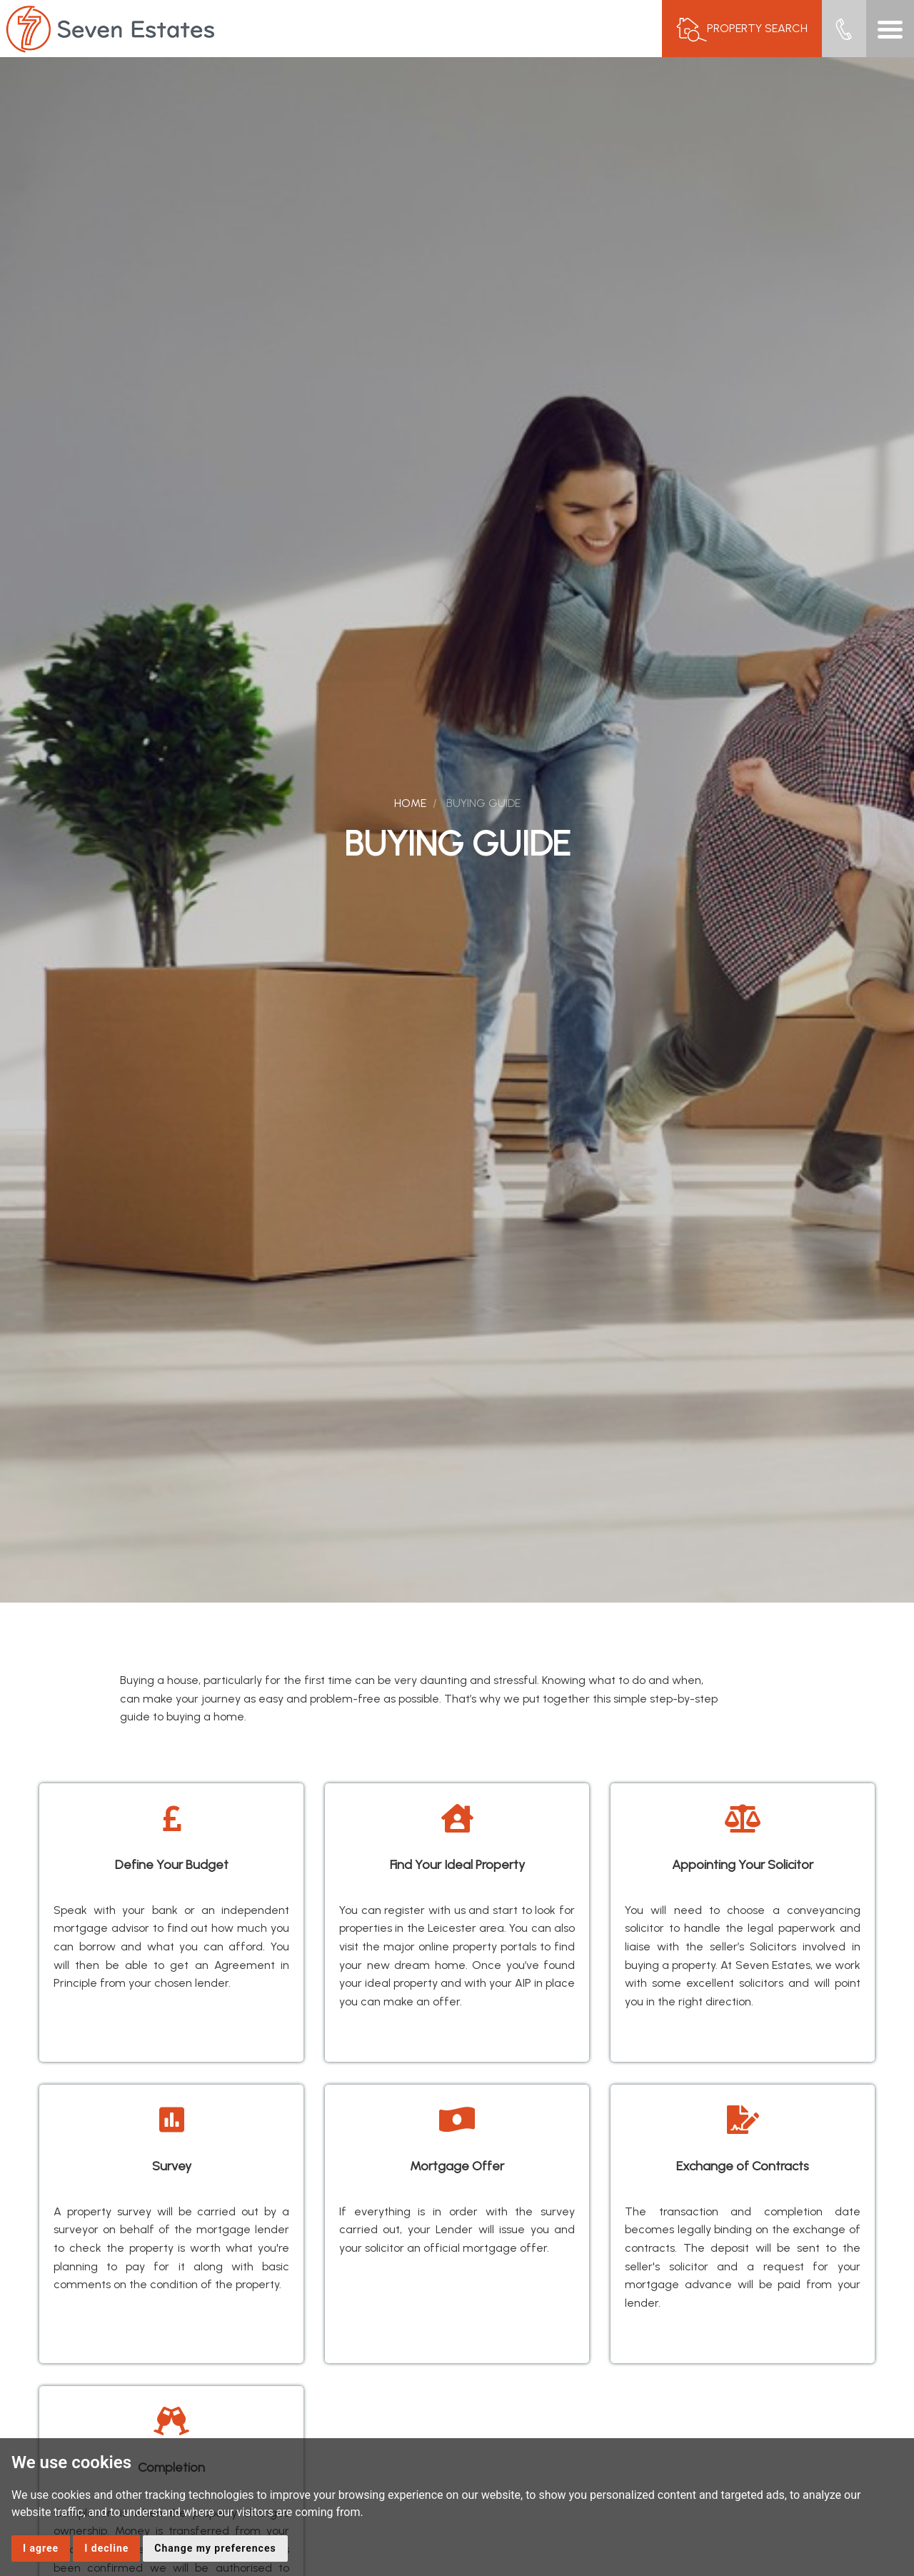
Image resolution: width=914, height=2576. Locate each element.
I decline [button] (106, 2548)
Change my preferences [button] (215, 2548)
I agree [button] (41, 2548)
